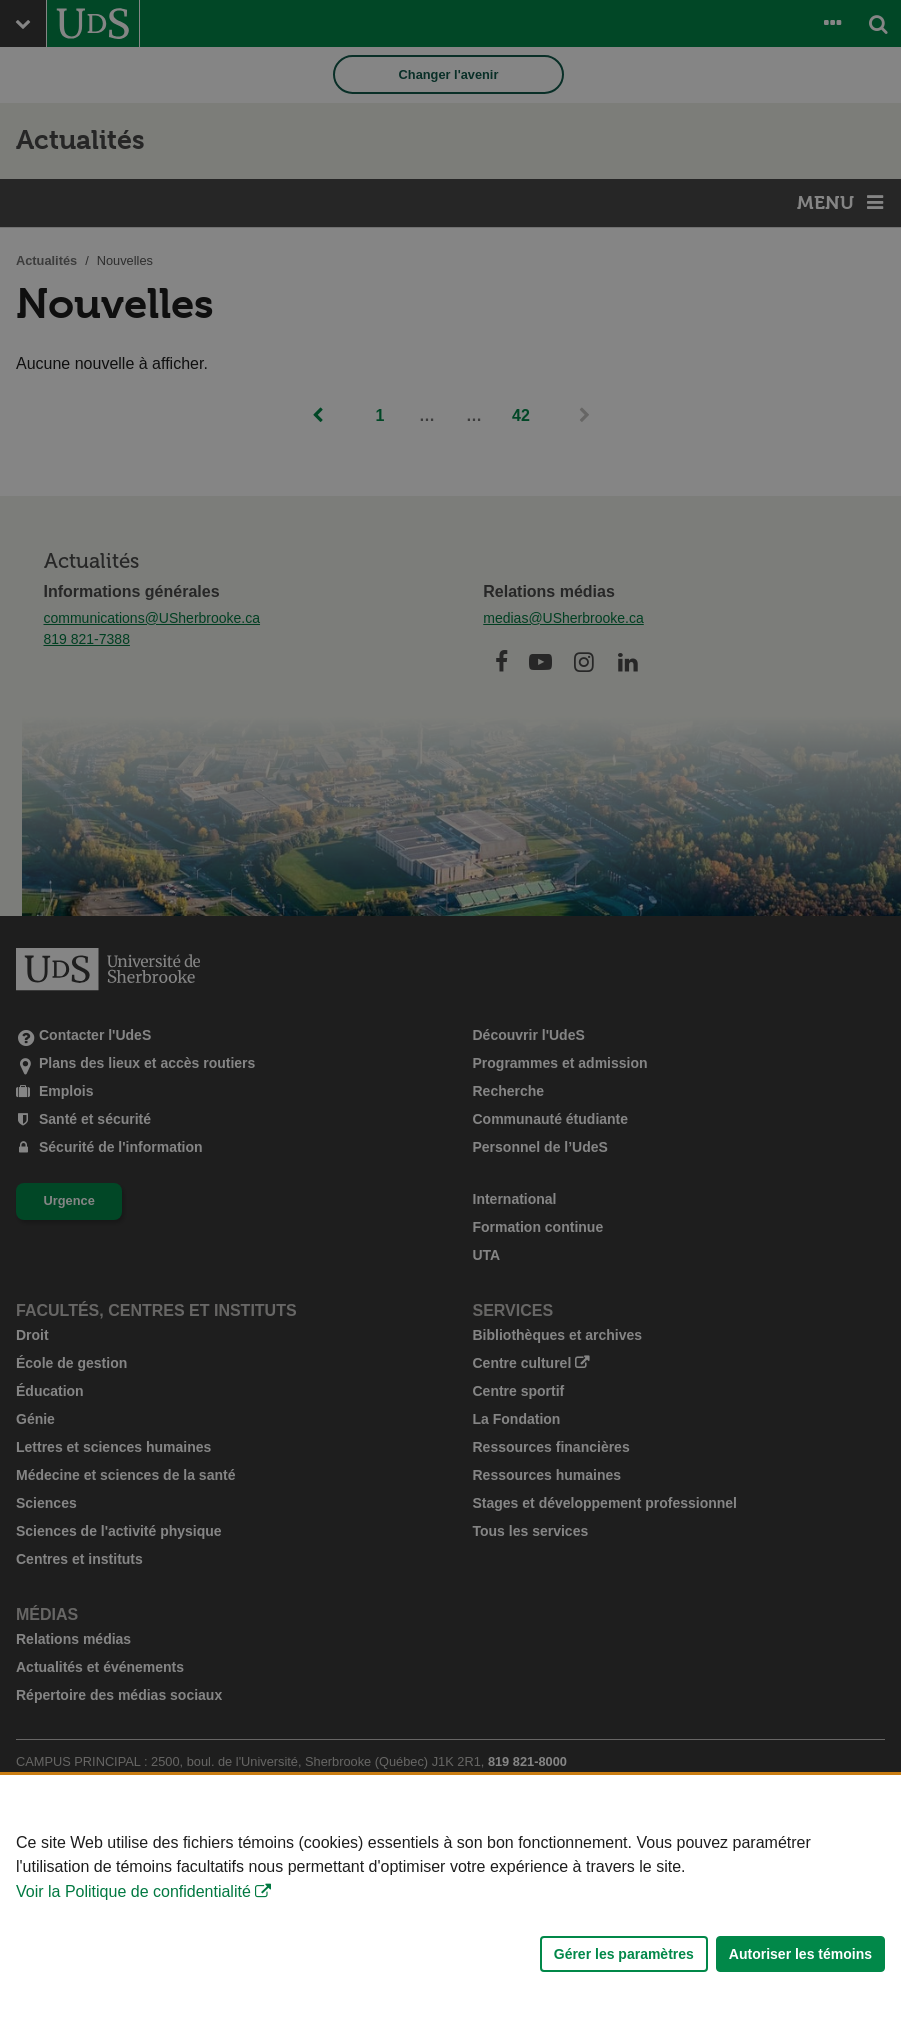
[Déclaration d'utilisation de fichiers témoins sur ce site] (450, 1901)
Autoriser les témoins (800, 1954)
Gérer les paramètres (624, 1954)
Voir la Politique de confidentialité (133, 1891)
